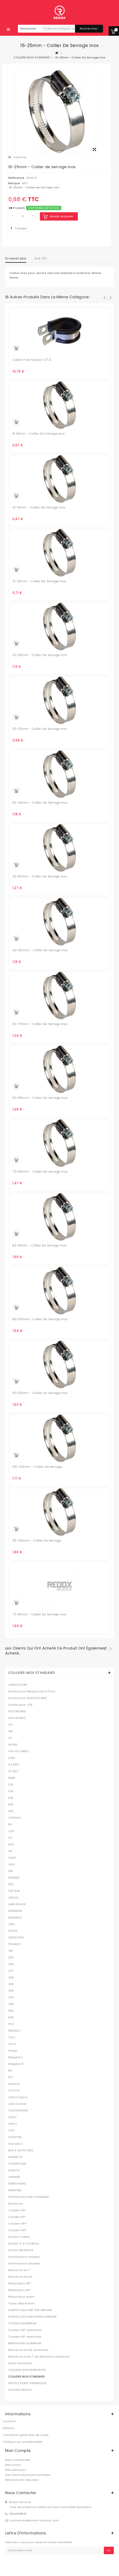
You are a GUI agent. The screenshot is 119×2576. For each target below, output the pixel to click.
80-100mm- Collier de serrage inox (40, 1319)
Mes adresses (15, 2470)
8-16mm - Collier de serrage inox (38, 434)
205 (11, 1957)
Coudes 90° (17, 2217)
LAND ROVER (17, 1904)
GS (10, 1851)
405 (11, 2004)
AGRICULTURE (17, 1684)
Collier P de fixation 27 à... (32, 360)
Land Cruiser (17, 2104)
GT (10, 1738)
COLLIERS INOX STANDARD (26, 2376)
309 (11, 1997)
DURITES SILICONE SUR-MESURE (30, 2310)
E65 (10, 1804)
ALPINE (13, 1744)
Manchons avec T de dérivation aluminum (39, 2356)
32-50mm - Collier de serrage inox (39, 876)
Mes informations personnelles (27, 2475)
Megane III (15, 2064)
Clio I (12, 2037)
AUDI (11, 1758)
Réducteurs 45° (19, 2283)
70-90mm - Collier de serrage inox (40, 1172)
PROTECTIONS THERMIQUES (27, 2383)
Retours (8, 2428)
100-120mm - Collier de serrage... (38, 1467)
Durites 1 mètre (19, 2237)
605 (11, 2017)
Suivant (111, 297)
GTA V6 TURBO (18, 1751)
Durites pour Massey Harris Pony (31, 1691)
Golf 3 (12, 2124)
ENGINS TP (15, 2157)
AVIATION (15, 2137)
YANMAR (14, 2177)
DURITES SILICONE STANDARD (28, 2197)
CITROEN (14, 1818)
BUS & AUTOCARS (20, 2150)
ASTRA (12, 1931)
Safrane (14, 2084)
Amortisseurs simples (24, 2257)
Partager (19, 228)
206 (11, 1964)
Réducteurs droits (21, 2296)
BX (10, 1824)
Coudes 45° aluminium (25, 2330)
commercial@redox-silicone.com (34, 2520)
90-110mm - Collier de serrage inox (39, 1393)
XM (10, 1871)
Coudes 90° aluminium (25, 2336)
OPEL (11, 1924)
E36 (10, 1791)
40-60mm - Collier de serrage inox (40, 950)
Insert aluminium (20, 2363)
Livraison (9, 2421)
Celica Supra (17, 2097)
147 (10, 1724)
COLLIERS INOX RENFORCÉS (27, 2370)
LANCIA (13, 1897)
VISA (11, 1864)
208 (11, 1977)
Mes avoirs (13, 2465)
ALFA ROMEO (17, 1718)
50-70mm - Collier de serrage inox (39, 1024)
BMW (11, 1778)
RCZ (11, 2024)
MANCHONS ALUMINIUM (24, 2343)
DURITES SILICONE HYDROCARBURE (32, 2316)
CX (10, 1837)
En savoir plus (15, 258)
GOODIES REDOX (20, 2390)
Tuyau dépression (21, 2303)
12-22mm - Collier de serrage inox (39, 581)
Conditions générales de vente (26, 2435)
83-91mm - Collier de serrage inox (39, 1245)
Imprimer (20, 157)
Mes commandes (18, 2460)
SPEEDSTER (16, 1937)
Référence (16, 178)
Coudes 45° (17, 2210)
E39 (10, 1798)
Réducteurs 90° (19, 2290)
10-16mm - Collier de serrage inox (39, 507)
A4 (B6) (13, 1764)
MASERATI (15, 1917)
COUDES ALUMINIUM (22, 2323)
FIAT (11, 1884)
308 (11, 1990)
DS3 (11, 1844)
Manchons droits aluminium (28, 2350)
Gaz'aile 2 (15, 2143)
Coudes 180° (17, 2230)
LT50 (11, 2130)
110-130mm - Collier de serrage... (37, 1540)
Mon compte (18, 2450)
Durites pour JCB (20, 1704)
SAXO (12, 1857)
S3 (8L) (13, 1771)
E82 (10, 1811)
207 (10, 1971)
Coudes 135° (17, 2223)
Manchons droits (20, 2277)
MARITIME (15, 2190)
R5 (10, 2070)
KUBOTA (14, 2170)
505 (11, 2010)
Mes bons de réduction (22, 2480)
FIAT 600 (14, 1891)
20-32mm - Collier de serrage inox (39, 655)
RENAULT (14, 2030)
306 (11, 1984)
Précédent (104, 297)
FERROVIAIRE (17, 2183)
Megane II (15, 2057)
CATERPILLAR (17, 2163)
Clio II (12, 2044)
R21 (10, 2077)
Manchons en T (19, 2270)
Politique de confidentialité (23, 2442)
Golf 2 (12, 2117)
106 (10, 1951)
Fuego (12, 2050)
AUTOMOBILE (17, 1711)
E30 (10, 1784)
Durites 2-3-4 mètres (23, 2243)
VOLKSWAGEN (18, 2110)
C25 (11, 1831)
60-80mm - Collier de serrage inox (40, 1098)
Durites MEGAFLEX (20, 2250)
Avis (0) (40, 258)
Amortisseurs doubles (24, 2263)
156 (10, 1731)
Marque (14, 183)
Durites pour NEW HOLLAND (27, 1698)
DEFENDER (15, 1911)
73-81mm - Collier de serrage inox (39, 1614)
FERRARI (13, 1877)
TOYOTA (14, 2090)
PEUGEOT (14, 1944)
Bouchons (15, 2203)
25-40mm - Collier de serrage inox (39, 803)
